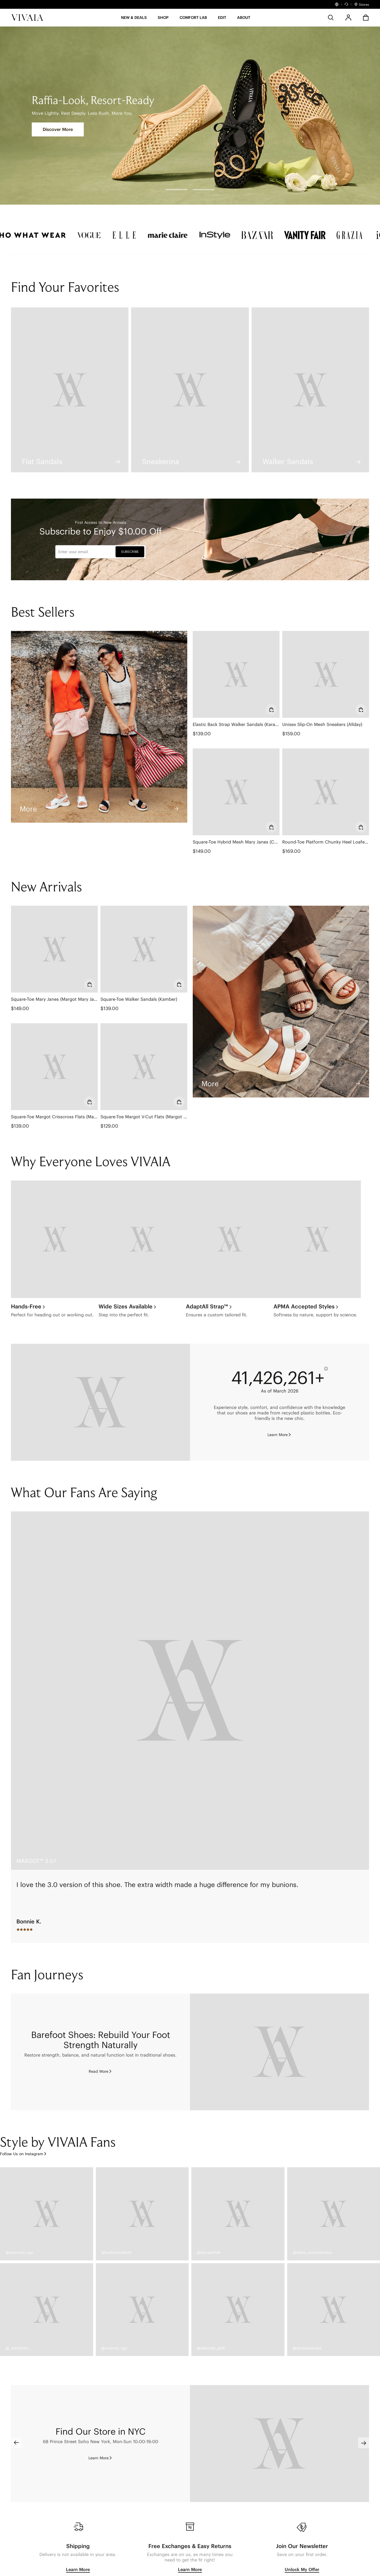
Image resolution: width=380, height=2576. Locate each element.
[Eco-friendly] (100, 1402)
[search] (330, 17)
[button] (134, 19)
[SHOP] (163, 19)
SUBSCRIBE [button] (130, 552)
